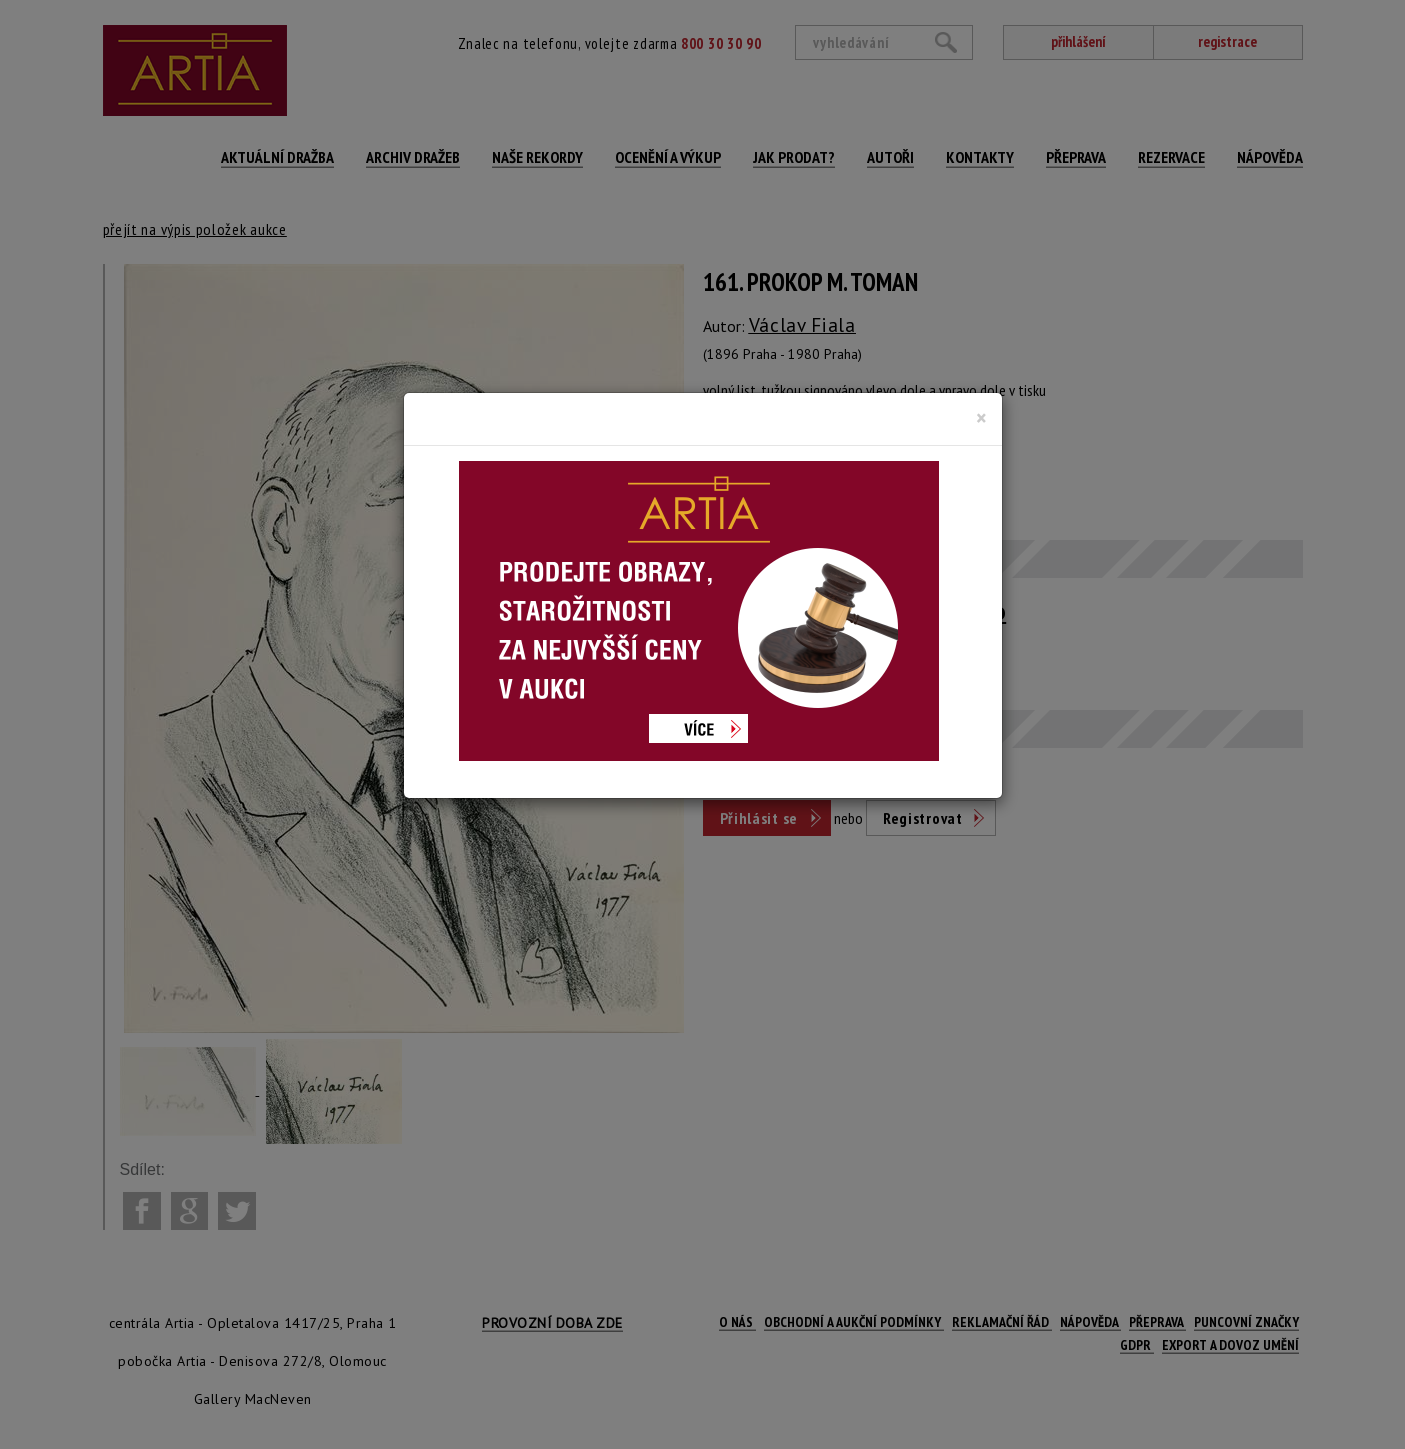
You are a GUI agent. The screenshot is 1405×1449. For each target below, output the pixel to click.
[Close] (981, 418)
